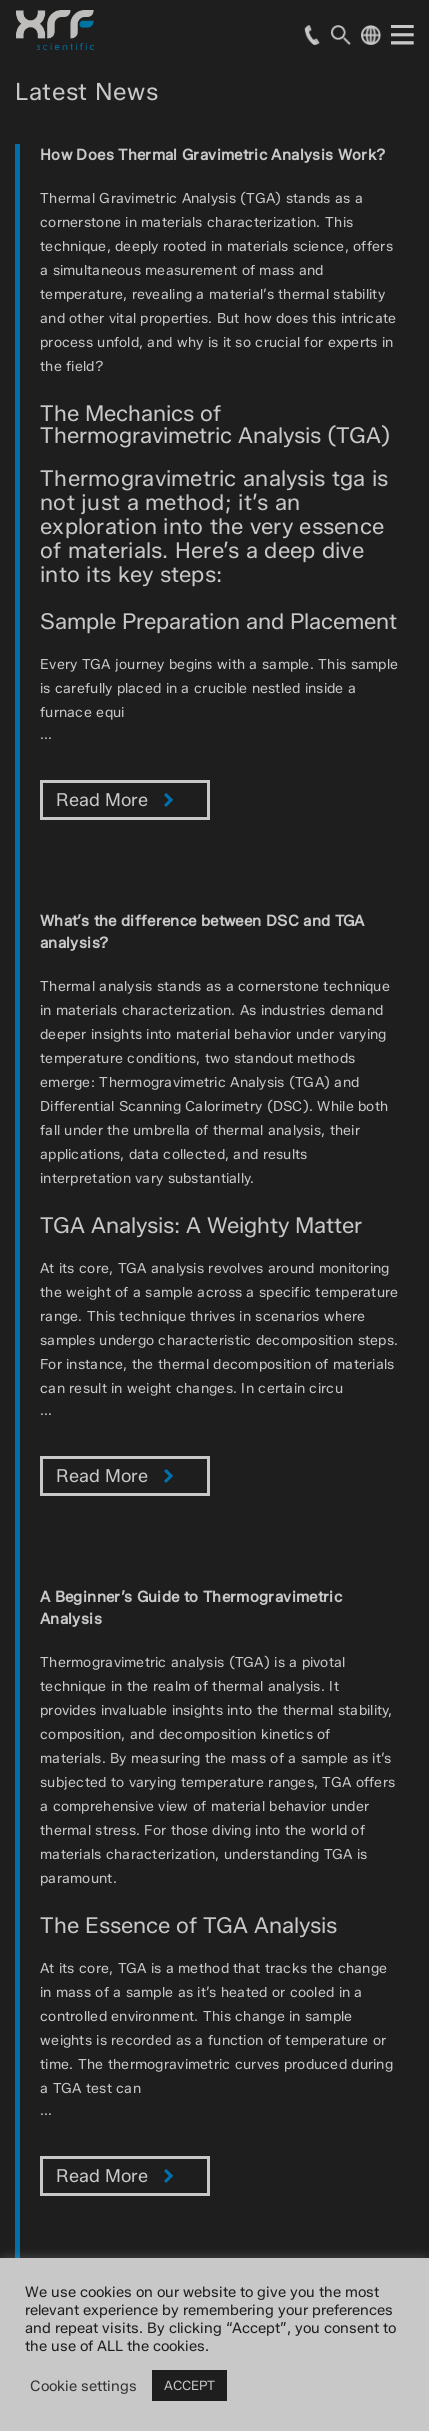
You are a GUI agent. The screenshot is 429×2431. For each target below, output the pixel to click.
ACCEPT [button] (189, 2385)
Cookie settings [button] (83, 2386)
